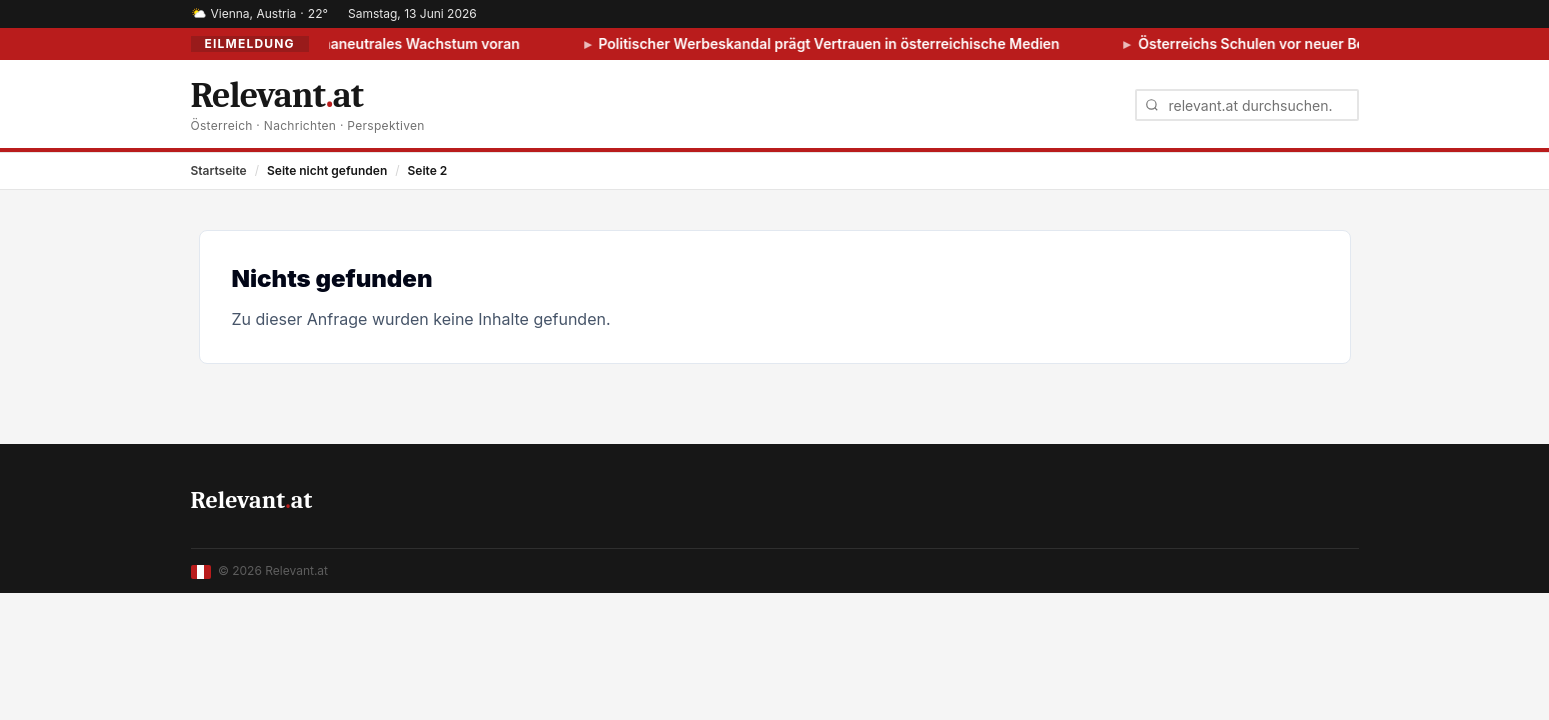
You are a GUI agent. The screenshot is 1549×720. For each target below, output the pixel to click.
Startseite (219, 170)
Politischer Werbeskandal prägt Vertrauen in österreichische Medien (838, 43)
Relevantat (252, 500)
